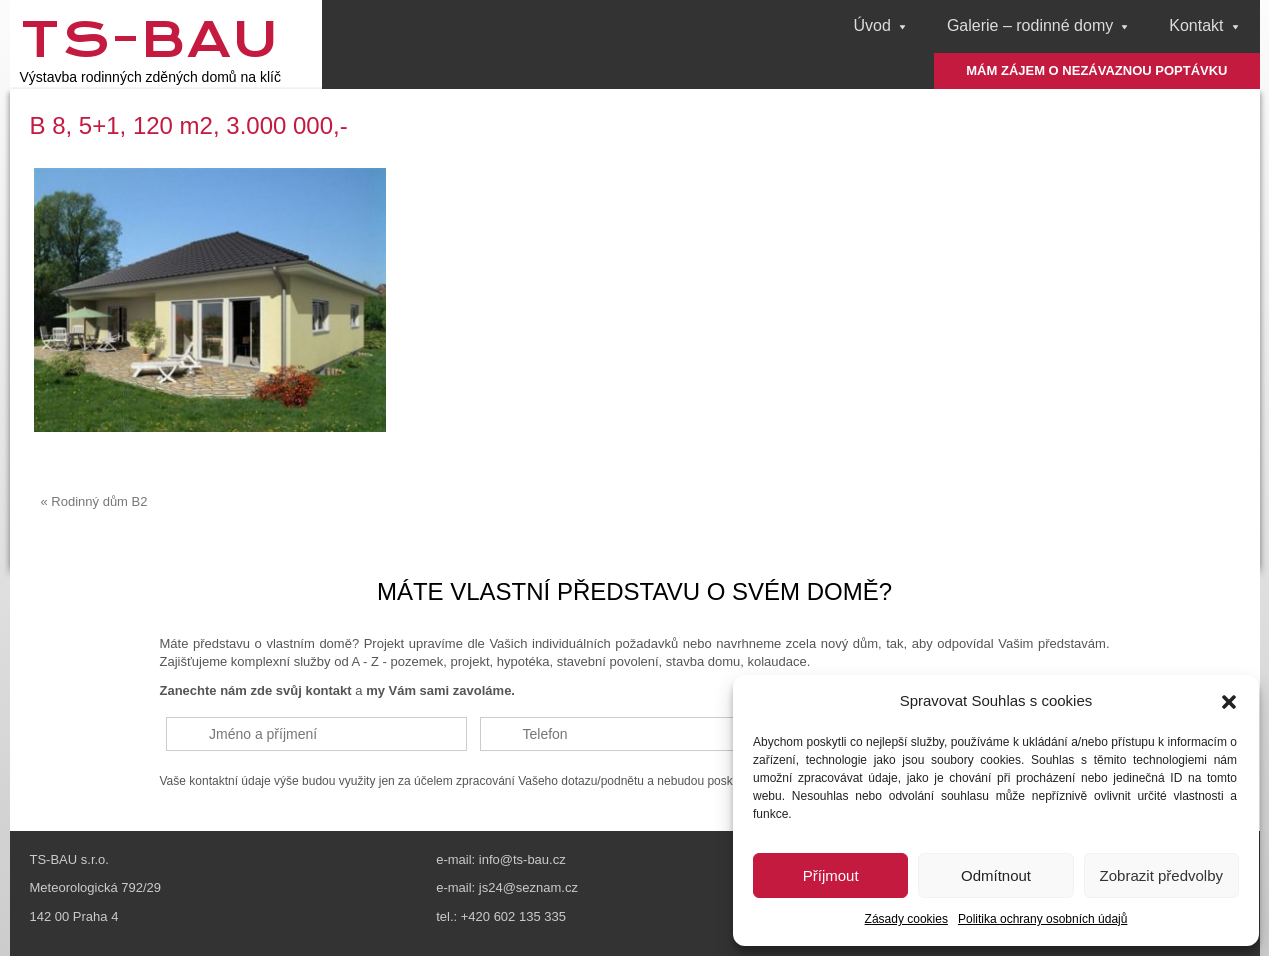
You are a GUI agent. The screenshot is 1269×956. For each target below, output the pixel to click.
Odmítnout (996, 875)
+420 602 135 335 (513, 916)
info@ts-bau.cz (522, 859)
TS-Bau (149, 39)
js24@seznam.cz (528, 887)
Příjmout (831, 875)
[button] (1229, 702)
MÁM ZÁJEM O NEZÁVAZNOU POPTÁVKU (1096, 70)
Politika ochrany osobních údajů (1042, 919)
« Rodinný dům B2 (94, 501)
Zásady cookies (906, 919)
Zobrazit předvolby (1161, 875)
